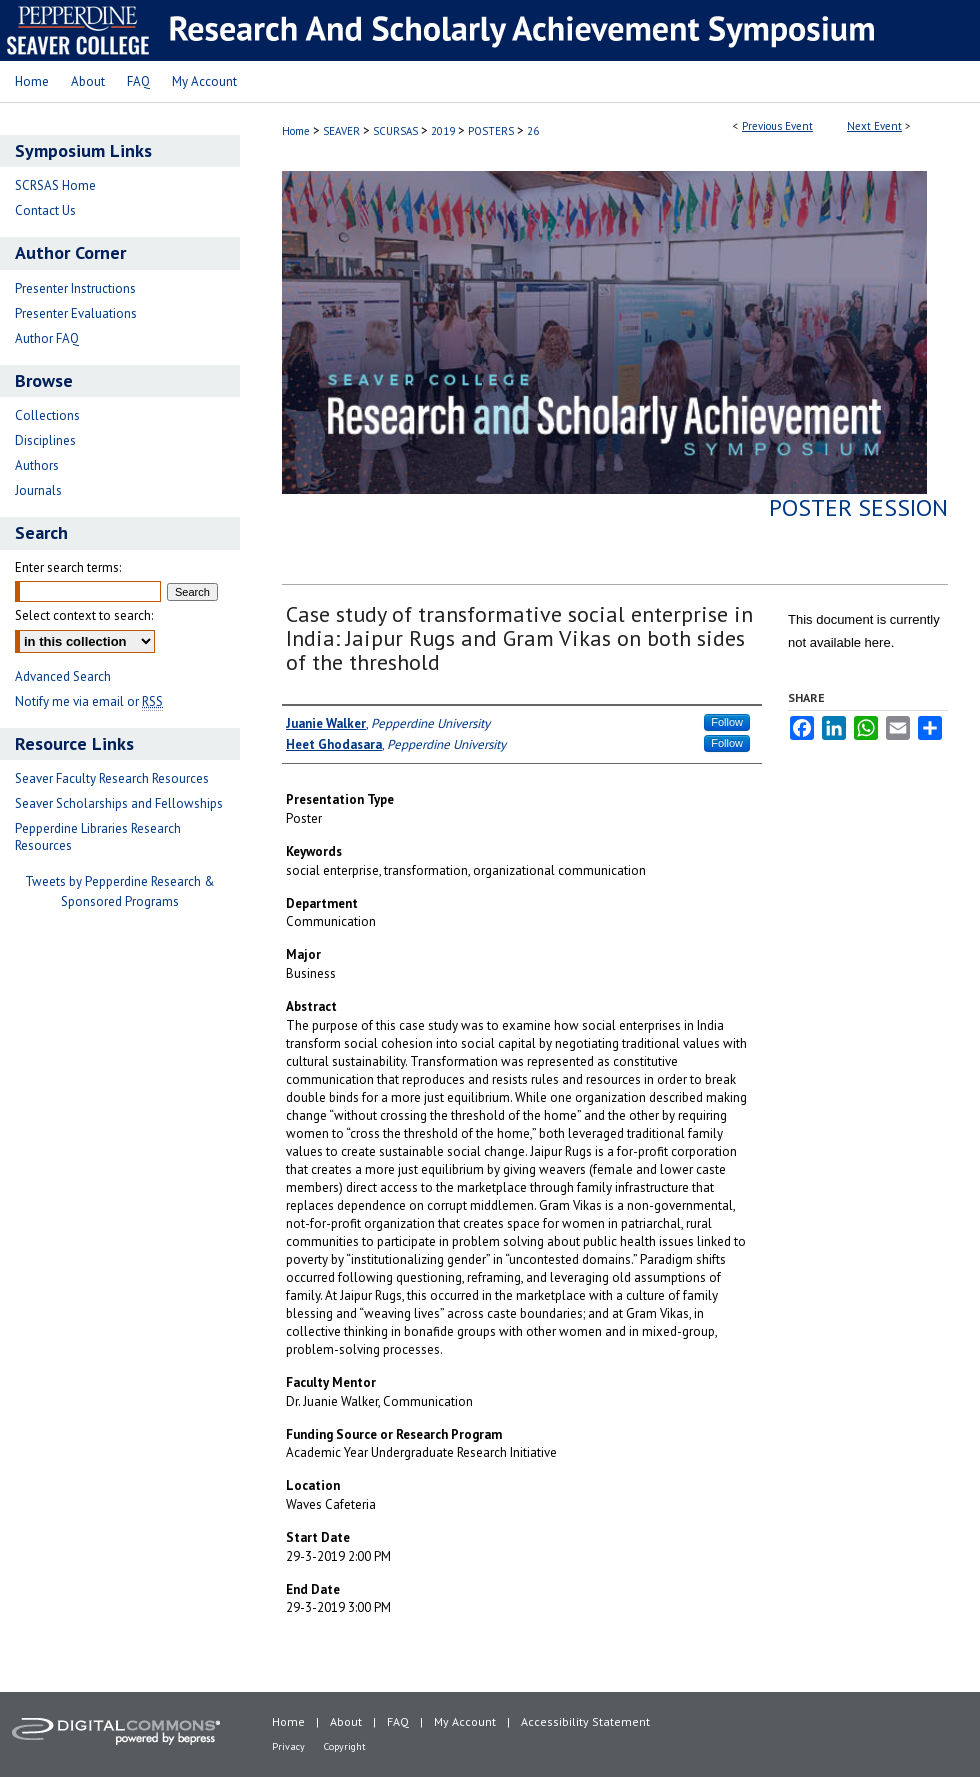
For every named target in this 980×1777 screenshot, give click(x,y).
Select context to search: (84, 615)
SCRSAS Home (55, 185)
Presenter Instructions (75, 288)
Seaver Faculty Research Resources (112, 778)
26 (533, 131)
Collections (47, 415)
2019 (444, 131)
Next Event (874, 126)
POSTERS (492, 131)
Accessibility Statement (585, 1721)
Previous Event (777, 126)
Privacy (288, 1746)
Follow (727, 722)
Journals (38, 490)
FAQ (398, 1721)
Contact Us (45, 210)
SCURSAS (397, 131)
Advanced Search (63, 676)
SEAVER (343, 131)
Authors (37, 465)
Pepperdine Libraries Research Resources (98, 837)
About (346, 1721)
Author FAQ (47, 338)
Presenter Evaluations (76, 313)
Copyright (345, 1746)
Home (296, 131)
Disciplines (45, 440)
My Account (465, 1721)
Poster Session (858, 507)
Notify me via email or (89, 701)
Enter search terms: (68, 567)
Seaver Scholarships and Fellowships (119, 803)
